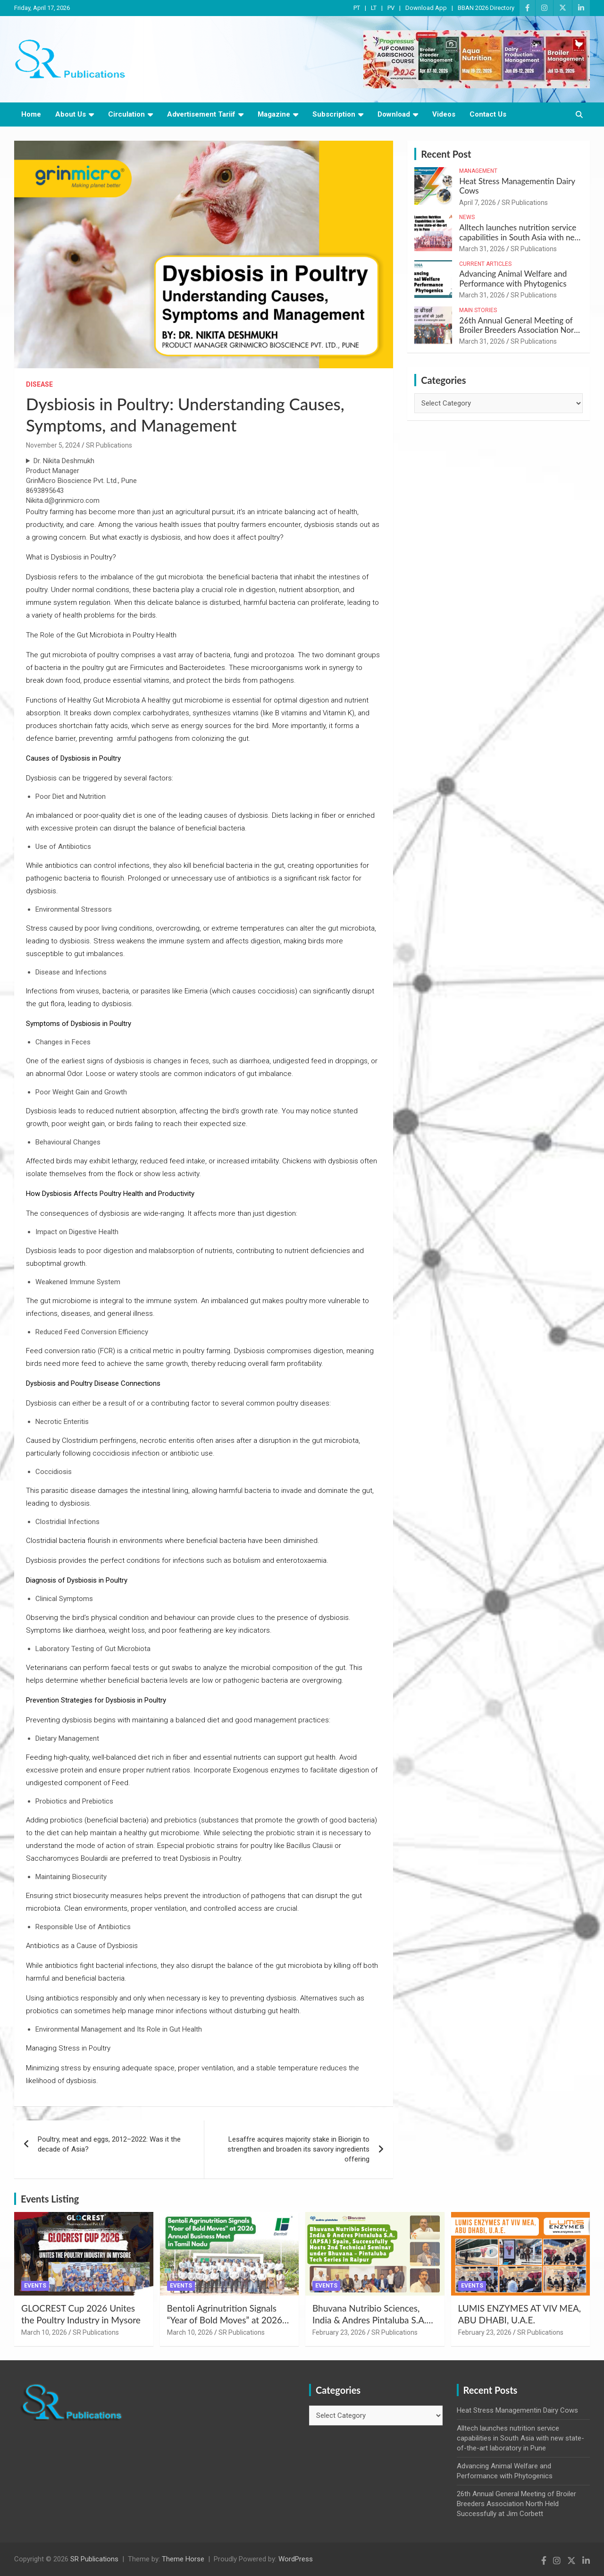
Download (394, 114)
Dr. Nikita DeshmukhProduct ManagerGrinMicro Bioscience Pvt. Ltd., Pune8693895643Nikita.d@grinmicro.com (81, 481)
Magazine (274, 114)
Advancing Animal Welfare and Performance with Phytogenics (513, 278)
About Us (70, 114)
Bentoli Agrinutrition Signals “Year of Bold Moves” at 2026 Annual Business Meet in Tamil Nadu (226, 2325)
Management (478, 171)
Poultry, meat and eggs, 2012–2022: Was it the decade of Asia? (109, 2144)
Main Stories (478, 310)
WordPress (295, 2559)
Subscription (333, 114)
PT (356, 7)
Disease (39, 384)
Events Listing (50, 2198)
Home (31, 114)
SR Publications (109, 445)
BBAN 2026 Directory (486, 7)
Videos (443, 114)
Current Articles (485, 264)
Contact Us (488, 114)
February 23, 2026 (339, 2332)
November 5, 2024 (53, 445)
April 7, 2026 (477, 202)
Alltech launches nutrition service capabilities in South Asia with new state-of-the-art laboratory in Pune (519, 237)
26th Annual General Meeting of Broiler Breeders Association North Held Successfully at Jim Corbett (520, 330)
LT (374, 7)
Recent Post (446, 154)
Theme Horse (183, 2559)
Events (35, 2285)
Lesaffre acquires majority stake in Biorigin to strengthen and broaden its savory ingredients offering (298, 2149)
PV (390, 7)
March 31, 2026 (482, 249)
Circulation (126, 114)
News (467, 217)
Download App (426, 7)
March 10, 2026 (44, 2332)
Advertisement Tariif (201, 114)
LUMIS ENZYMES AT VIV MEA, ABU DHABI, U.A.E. (519, 2314)
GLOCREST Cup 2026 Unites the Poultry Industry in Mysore (81, 2314)
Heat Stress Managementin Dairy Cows (517, 185)
